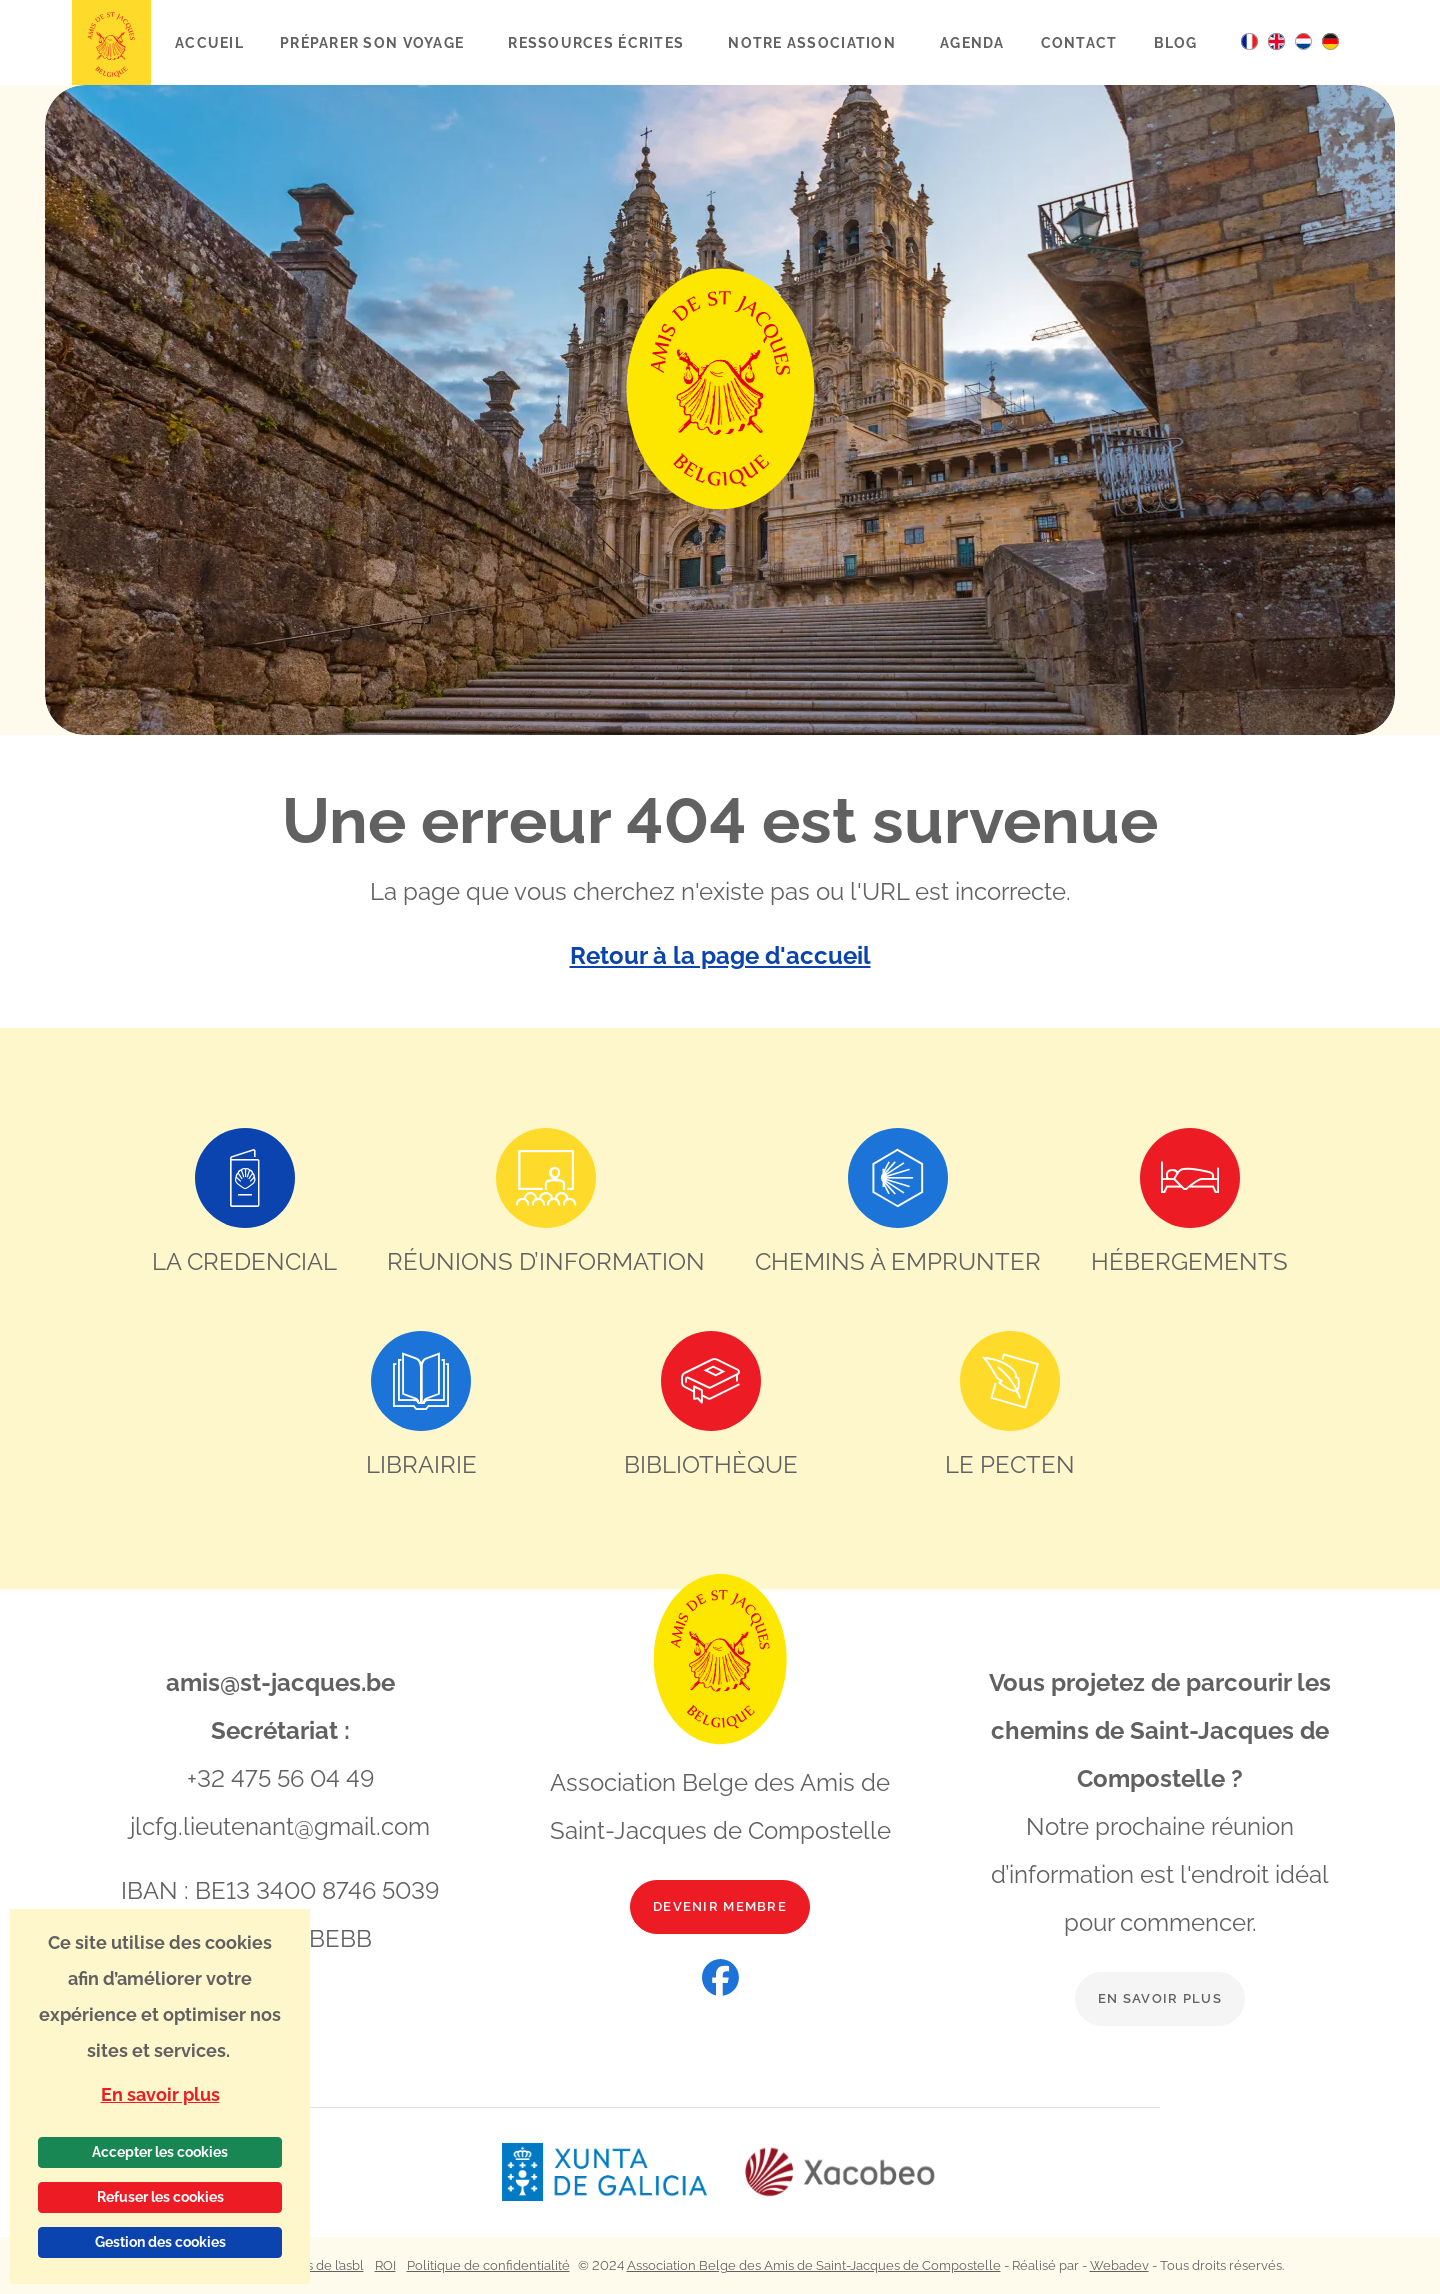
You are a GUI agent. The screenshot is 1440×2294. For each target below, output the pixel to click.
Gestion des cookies (160, 2242)
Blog (1176, 42)
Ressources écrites (598, 42)
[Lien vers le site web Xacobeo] (840, 2172)
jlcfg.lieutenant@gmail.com (280, 1826)
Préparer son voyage (374, 42)
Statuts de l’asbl (318, 2265)
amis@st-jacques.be (280, 1682)
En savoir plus (1160, 1998)
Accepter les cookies (160, 2152)
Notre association (814, 42)
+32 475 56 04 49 (280, 1778)
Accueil (209, 42)
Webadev (1119, 2265)
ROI (385, 2265)
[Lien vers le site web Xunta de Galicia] (622, 2172)
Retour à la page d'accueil (720, 955)
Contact (1079, 42)
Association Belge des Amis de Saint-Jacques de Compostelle (814, 2265)
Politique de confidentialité (488, 2265)
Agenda (972, 42)
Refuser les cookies (160, 2197)
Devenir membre (720, 1906)
